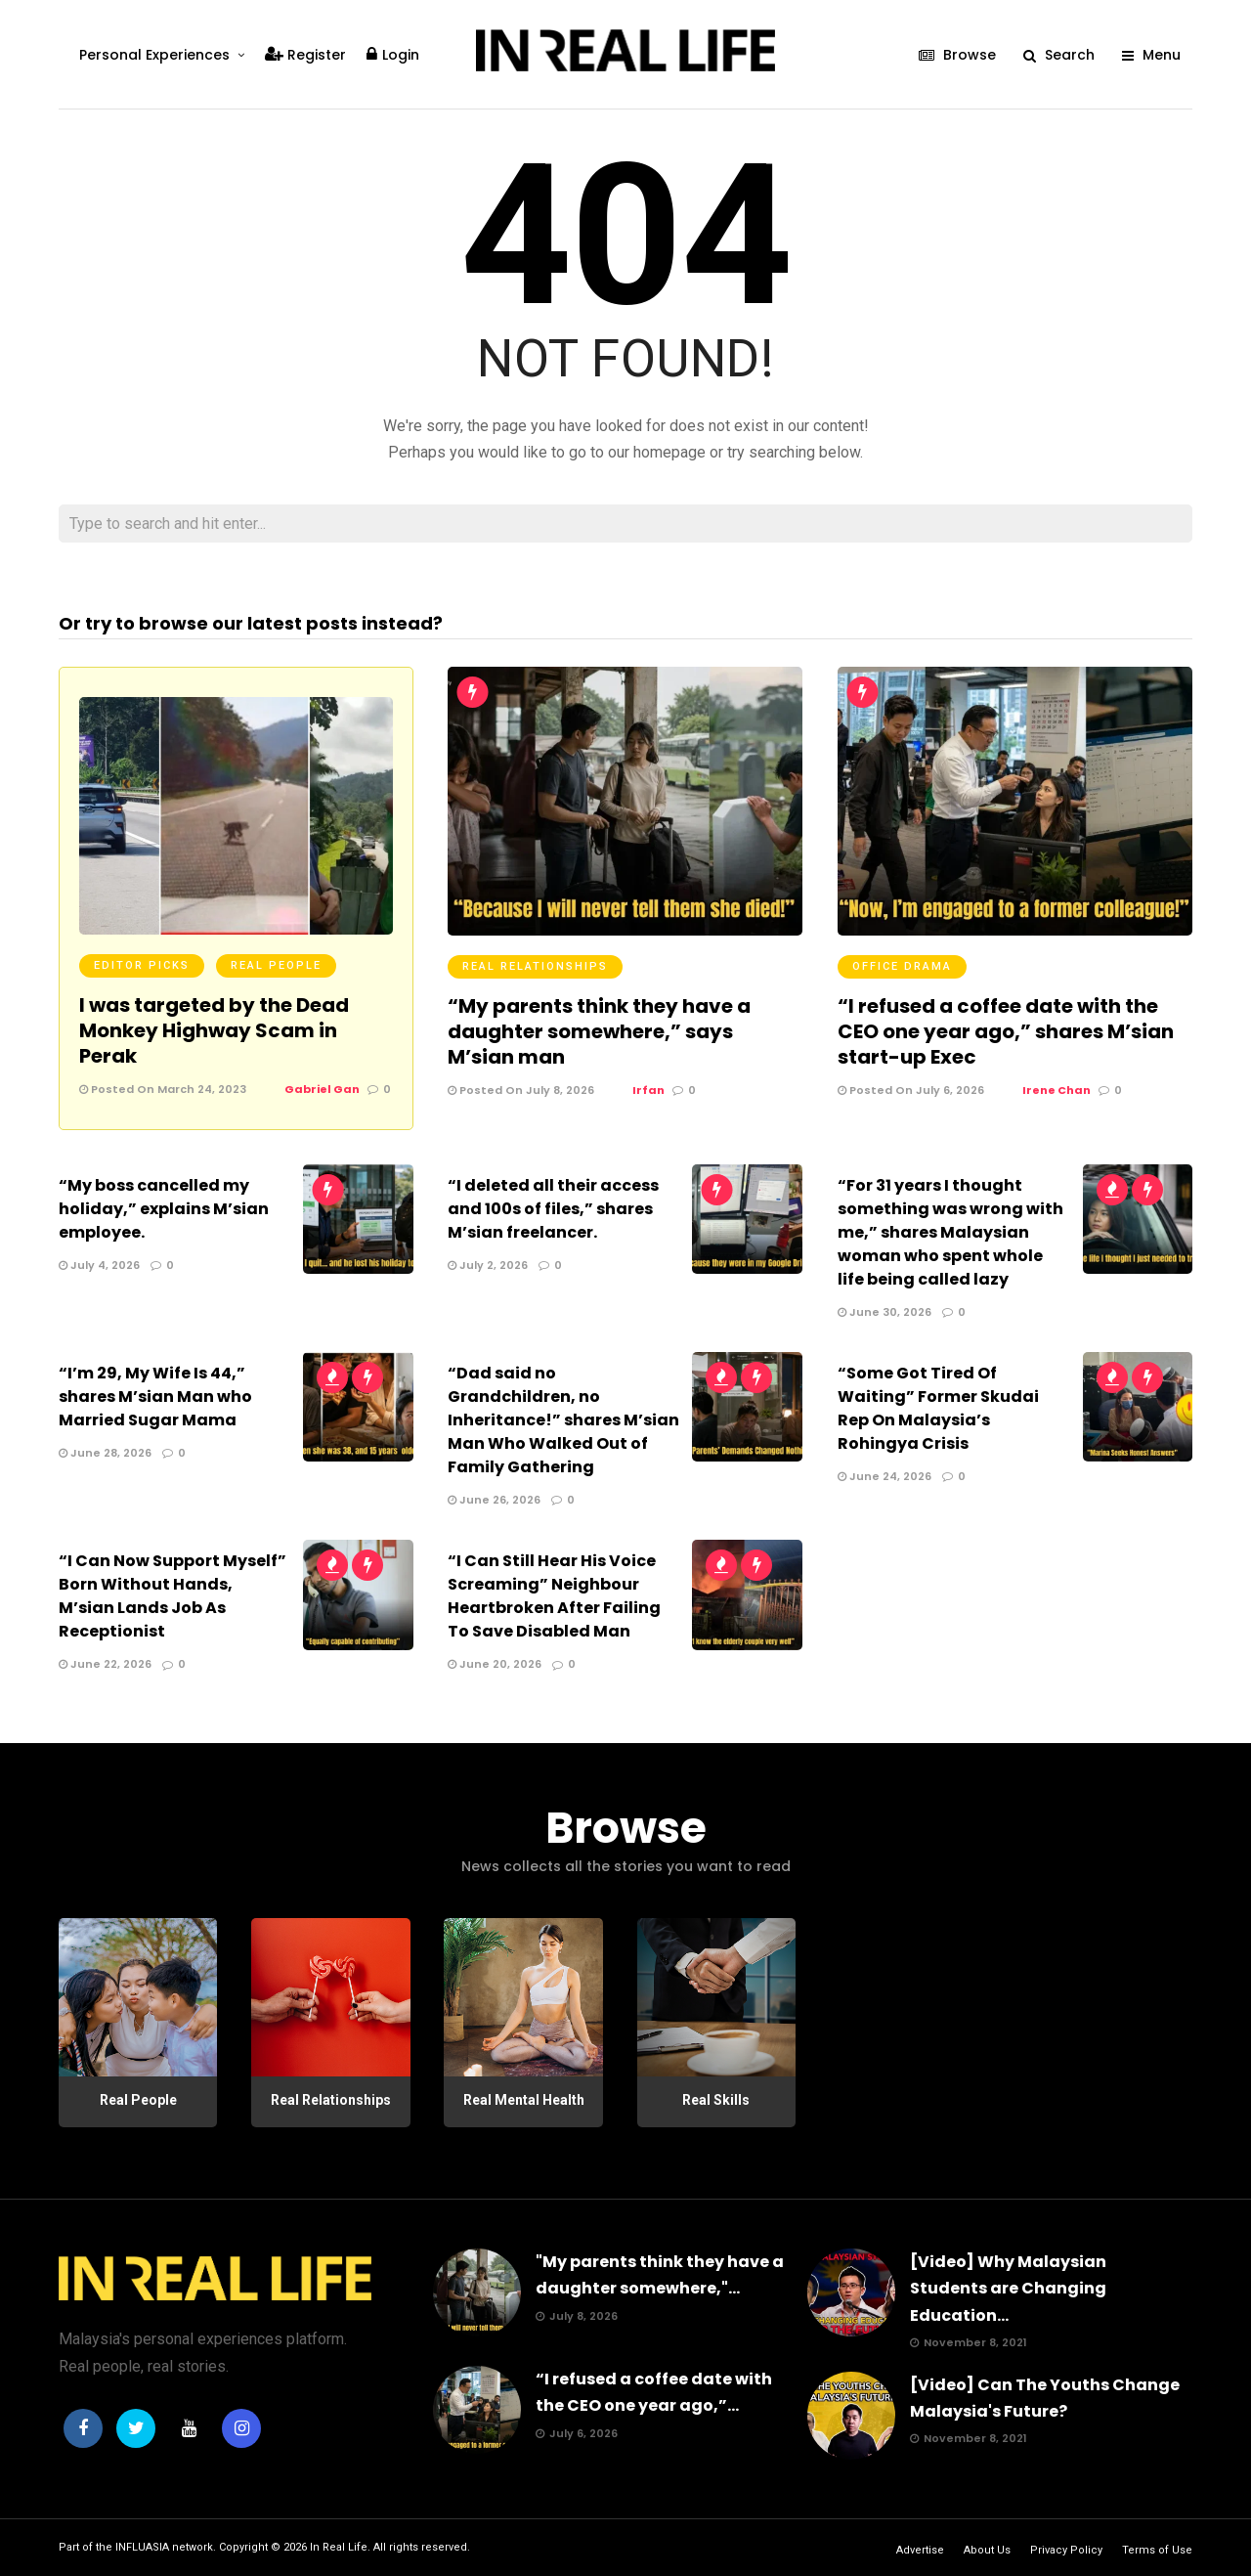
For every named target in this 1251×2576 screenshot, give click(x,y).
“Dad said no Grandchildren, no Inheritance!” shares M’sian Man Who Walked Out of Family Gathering (563, 1420)
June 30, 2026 (884, 1312)
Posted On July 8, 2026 (521, 1090)
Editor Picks (142, 965)
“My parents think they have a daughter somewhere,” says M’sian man (599, 1031)
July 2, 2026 (488, 1265)
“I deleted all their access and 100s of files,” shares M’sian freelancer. (553, 1209)
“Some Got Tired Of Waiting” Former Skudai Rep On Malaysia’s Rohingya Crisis (938, 1408)
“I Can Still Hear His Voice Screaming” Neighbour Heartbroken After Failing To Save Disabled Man (554, 1596)
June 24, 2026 (884, 1476)
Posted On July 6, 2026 (911, 1090)
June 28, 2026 (105, 1453)
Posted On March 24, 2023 (162, 1089)
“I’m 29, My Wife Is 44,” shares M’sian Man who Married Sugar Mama (155, 1396)
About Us (987, 2550)
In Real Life (338, 2547)
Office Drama (902, 966)
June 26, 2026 (494, 1499)
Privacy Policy (1066, 2550)
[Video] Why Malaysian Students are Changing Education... (1008, 2288)
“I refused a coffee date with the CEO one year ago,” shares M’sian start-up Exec (1006, 1031)
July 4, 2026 (99, 1265)
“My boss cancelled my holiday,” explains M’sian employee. (164, 1209)
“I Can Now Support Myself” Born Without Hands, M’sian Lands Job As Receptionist (172, 1596)
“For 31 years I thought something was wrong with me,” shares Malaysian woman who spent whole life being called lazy (950, 1232)
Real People (276, 965)
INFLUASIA (142, 2547)
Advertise (920, 2550)
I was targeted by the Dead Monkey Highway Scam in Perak (214, 1030)
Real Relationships (535, 966)
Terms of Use (1157, 2550)
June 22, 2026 (105, 1664)
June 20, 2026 (494, 1664)
